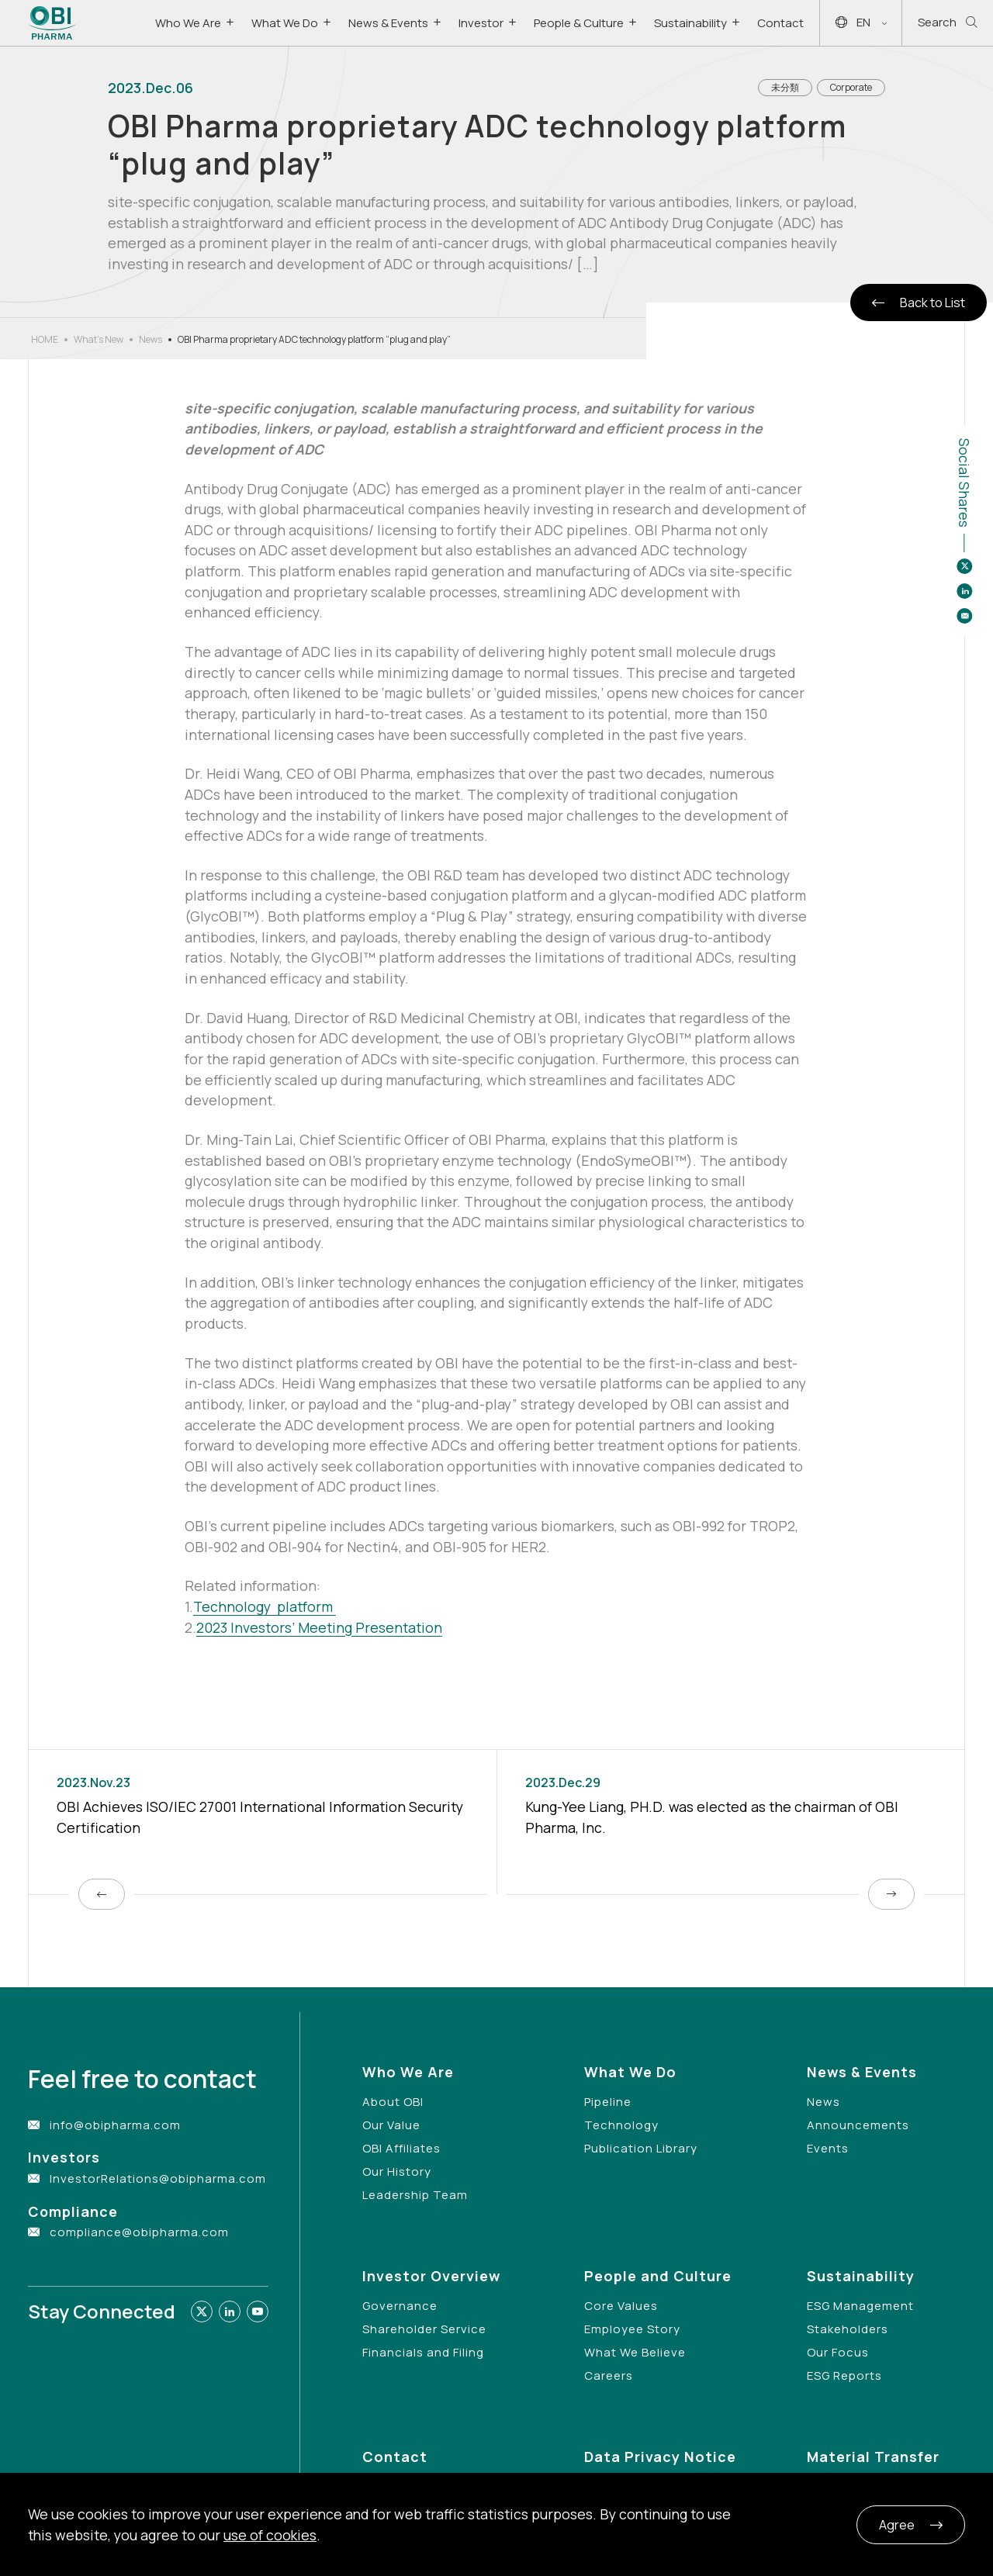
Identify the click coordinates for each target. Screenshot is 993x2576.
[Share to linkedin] (964, 591)
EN (861, 23)
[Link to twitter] (202, 2311)
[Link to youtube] (257, 2311)
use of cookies (270, 2535)
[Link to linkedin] (229, 2311)
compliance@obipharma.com (139, 2232)
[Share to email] (964, 616)
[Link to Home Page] (52, 23)
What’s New (98, 339)
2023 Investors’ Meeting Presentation (319, 1627)
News (150, 339)
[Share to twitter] (964, 566)
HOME (44, 339)
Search (947, 23)
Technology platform (264, 1606)
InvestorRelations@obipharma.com (158, 2178)
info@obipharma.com (115, 2125)
